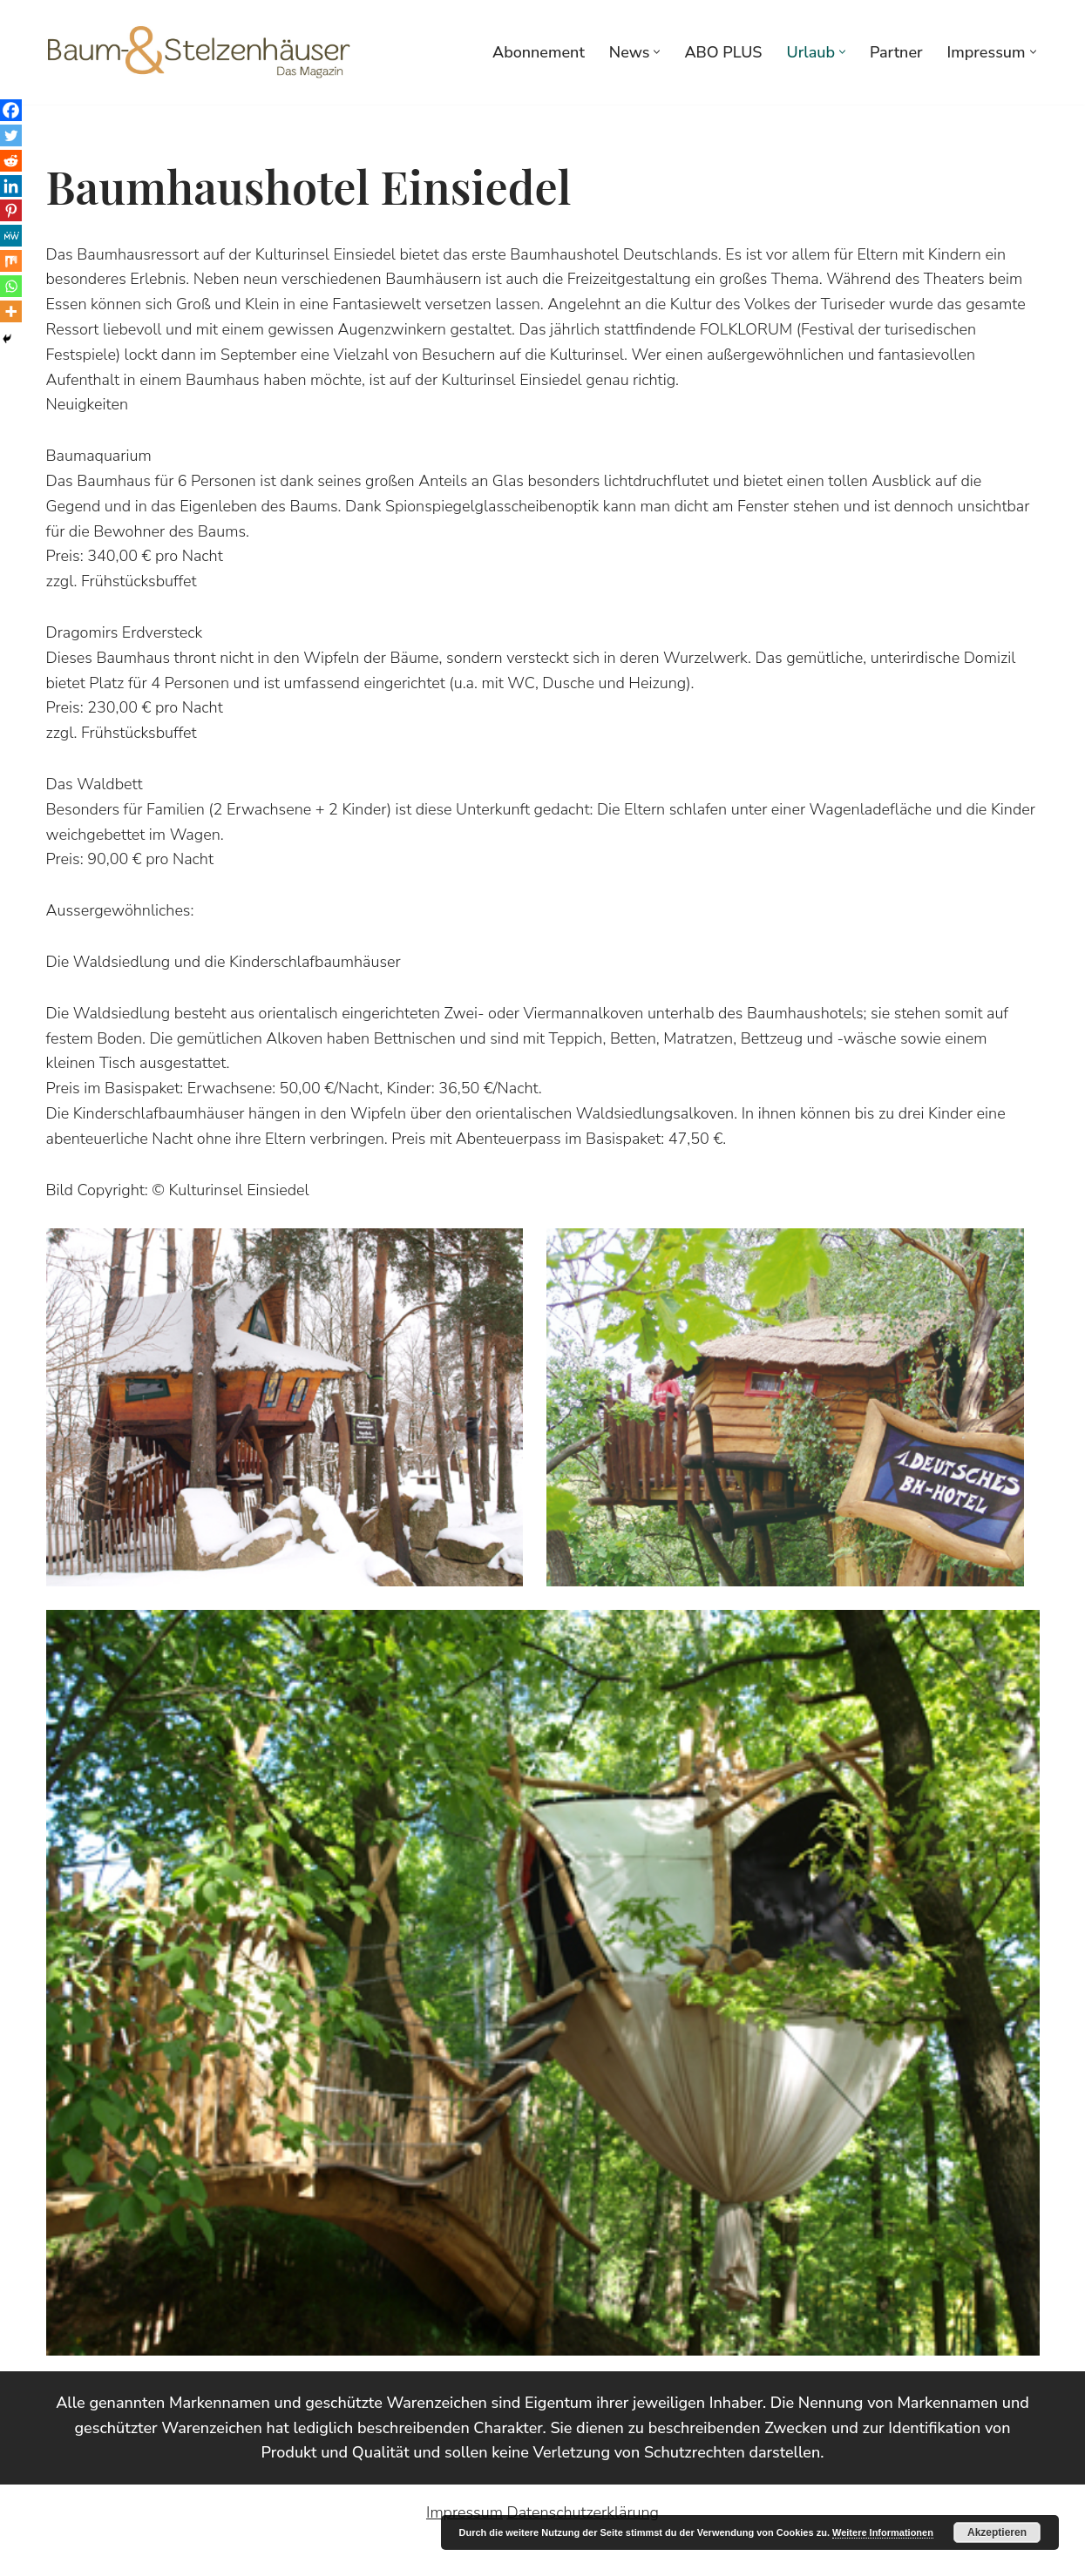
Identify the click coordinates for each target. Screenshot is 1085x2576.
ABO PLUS (723, 52)
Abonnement (538, 52)
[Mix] (11, 261)
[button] (657, 52)
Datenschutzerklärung (582, 2512)
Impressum (464, 2512)
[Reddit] (11, 161)
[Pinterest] (11, 210)
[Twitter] (11, 135)
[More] (11, 311)
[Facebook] (11, 110)
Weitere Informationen (882, 2532)
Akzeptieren (997, 2532)
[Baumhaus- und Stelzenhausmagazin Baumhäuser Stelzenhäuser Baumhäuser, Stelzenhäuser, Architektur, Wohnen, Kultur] (198, 52)
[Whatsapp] (11, 286)
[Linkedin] (11, 186)
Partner (896, 52)
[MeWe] (11, 236)
